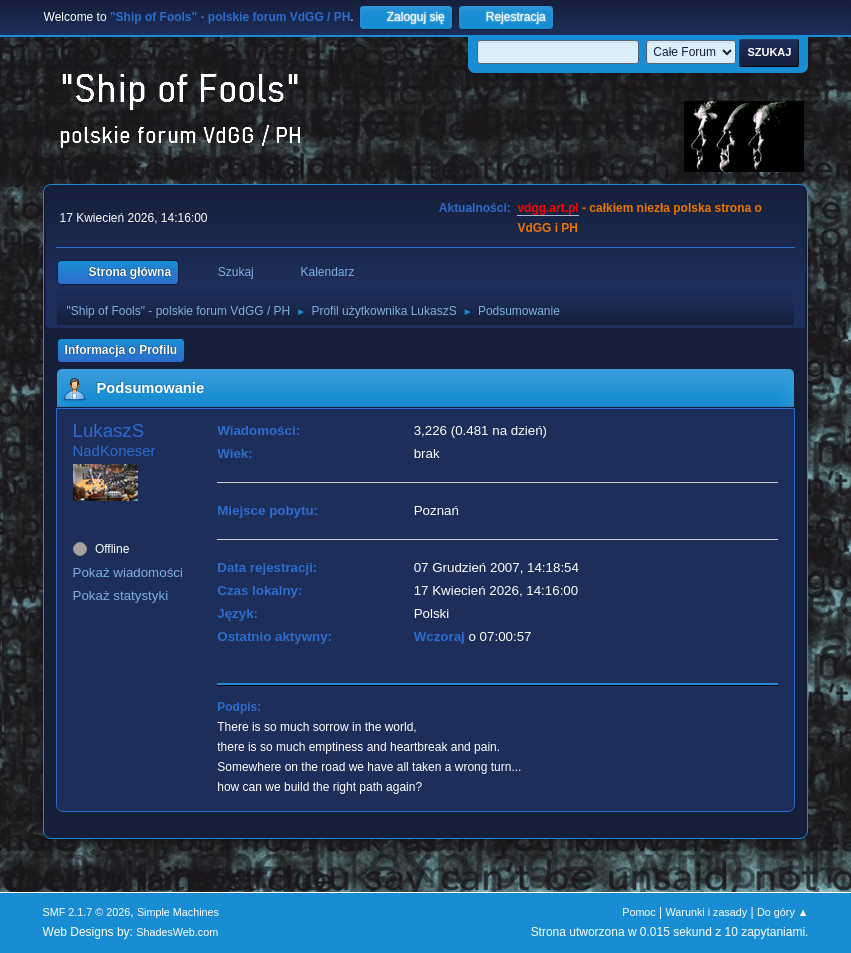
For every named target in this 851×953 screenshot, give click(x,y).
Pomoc (639, 912)
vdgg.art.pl (547, 208)
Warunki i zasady (707, 912)
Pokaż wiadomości (128, 572)
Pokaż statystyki (121, 595)
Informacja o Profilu (121, 350)
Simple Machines (178, 912)
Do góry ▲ (782, 912)
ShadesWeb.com (177, 932)
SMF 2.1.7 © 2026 (87, 912)
